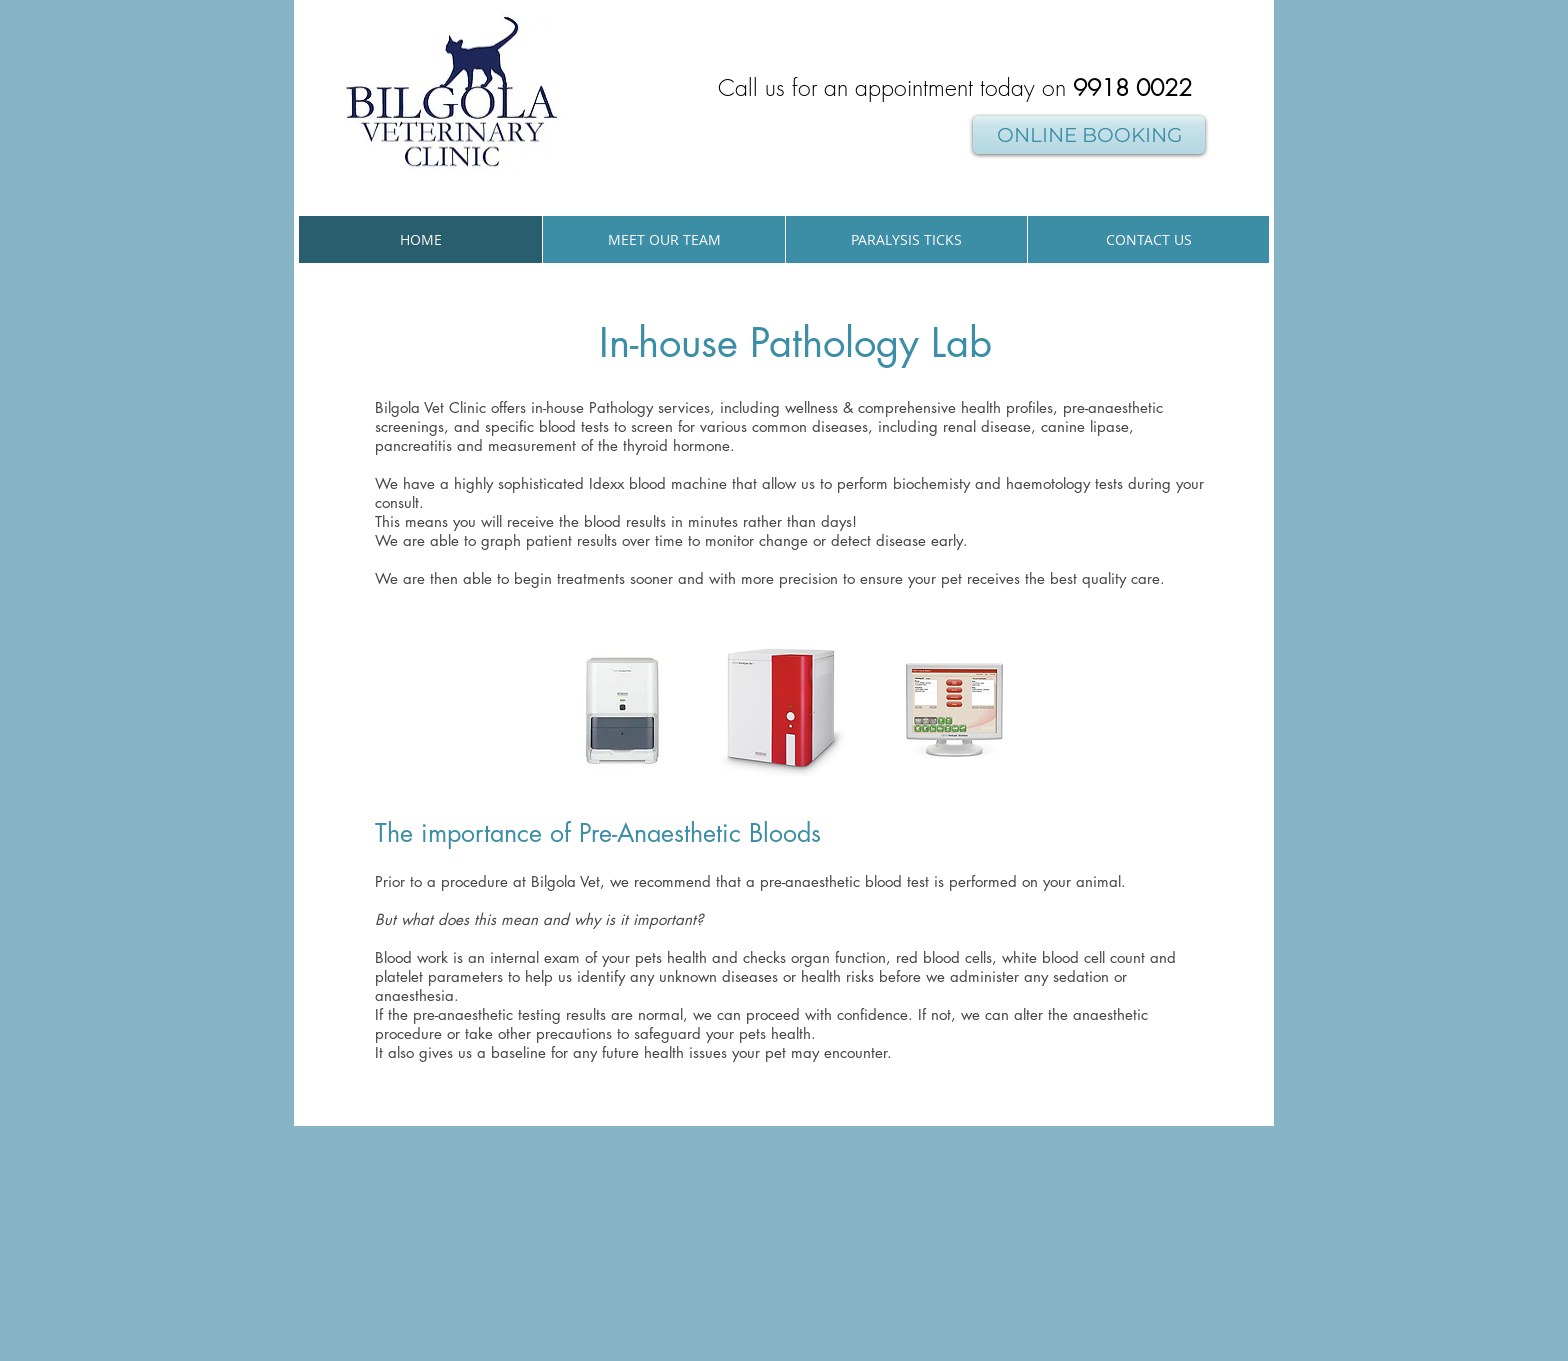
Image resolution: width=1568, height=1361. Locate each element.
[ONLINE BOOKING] (1089, 135)
